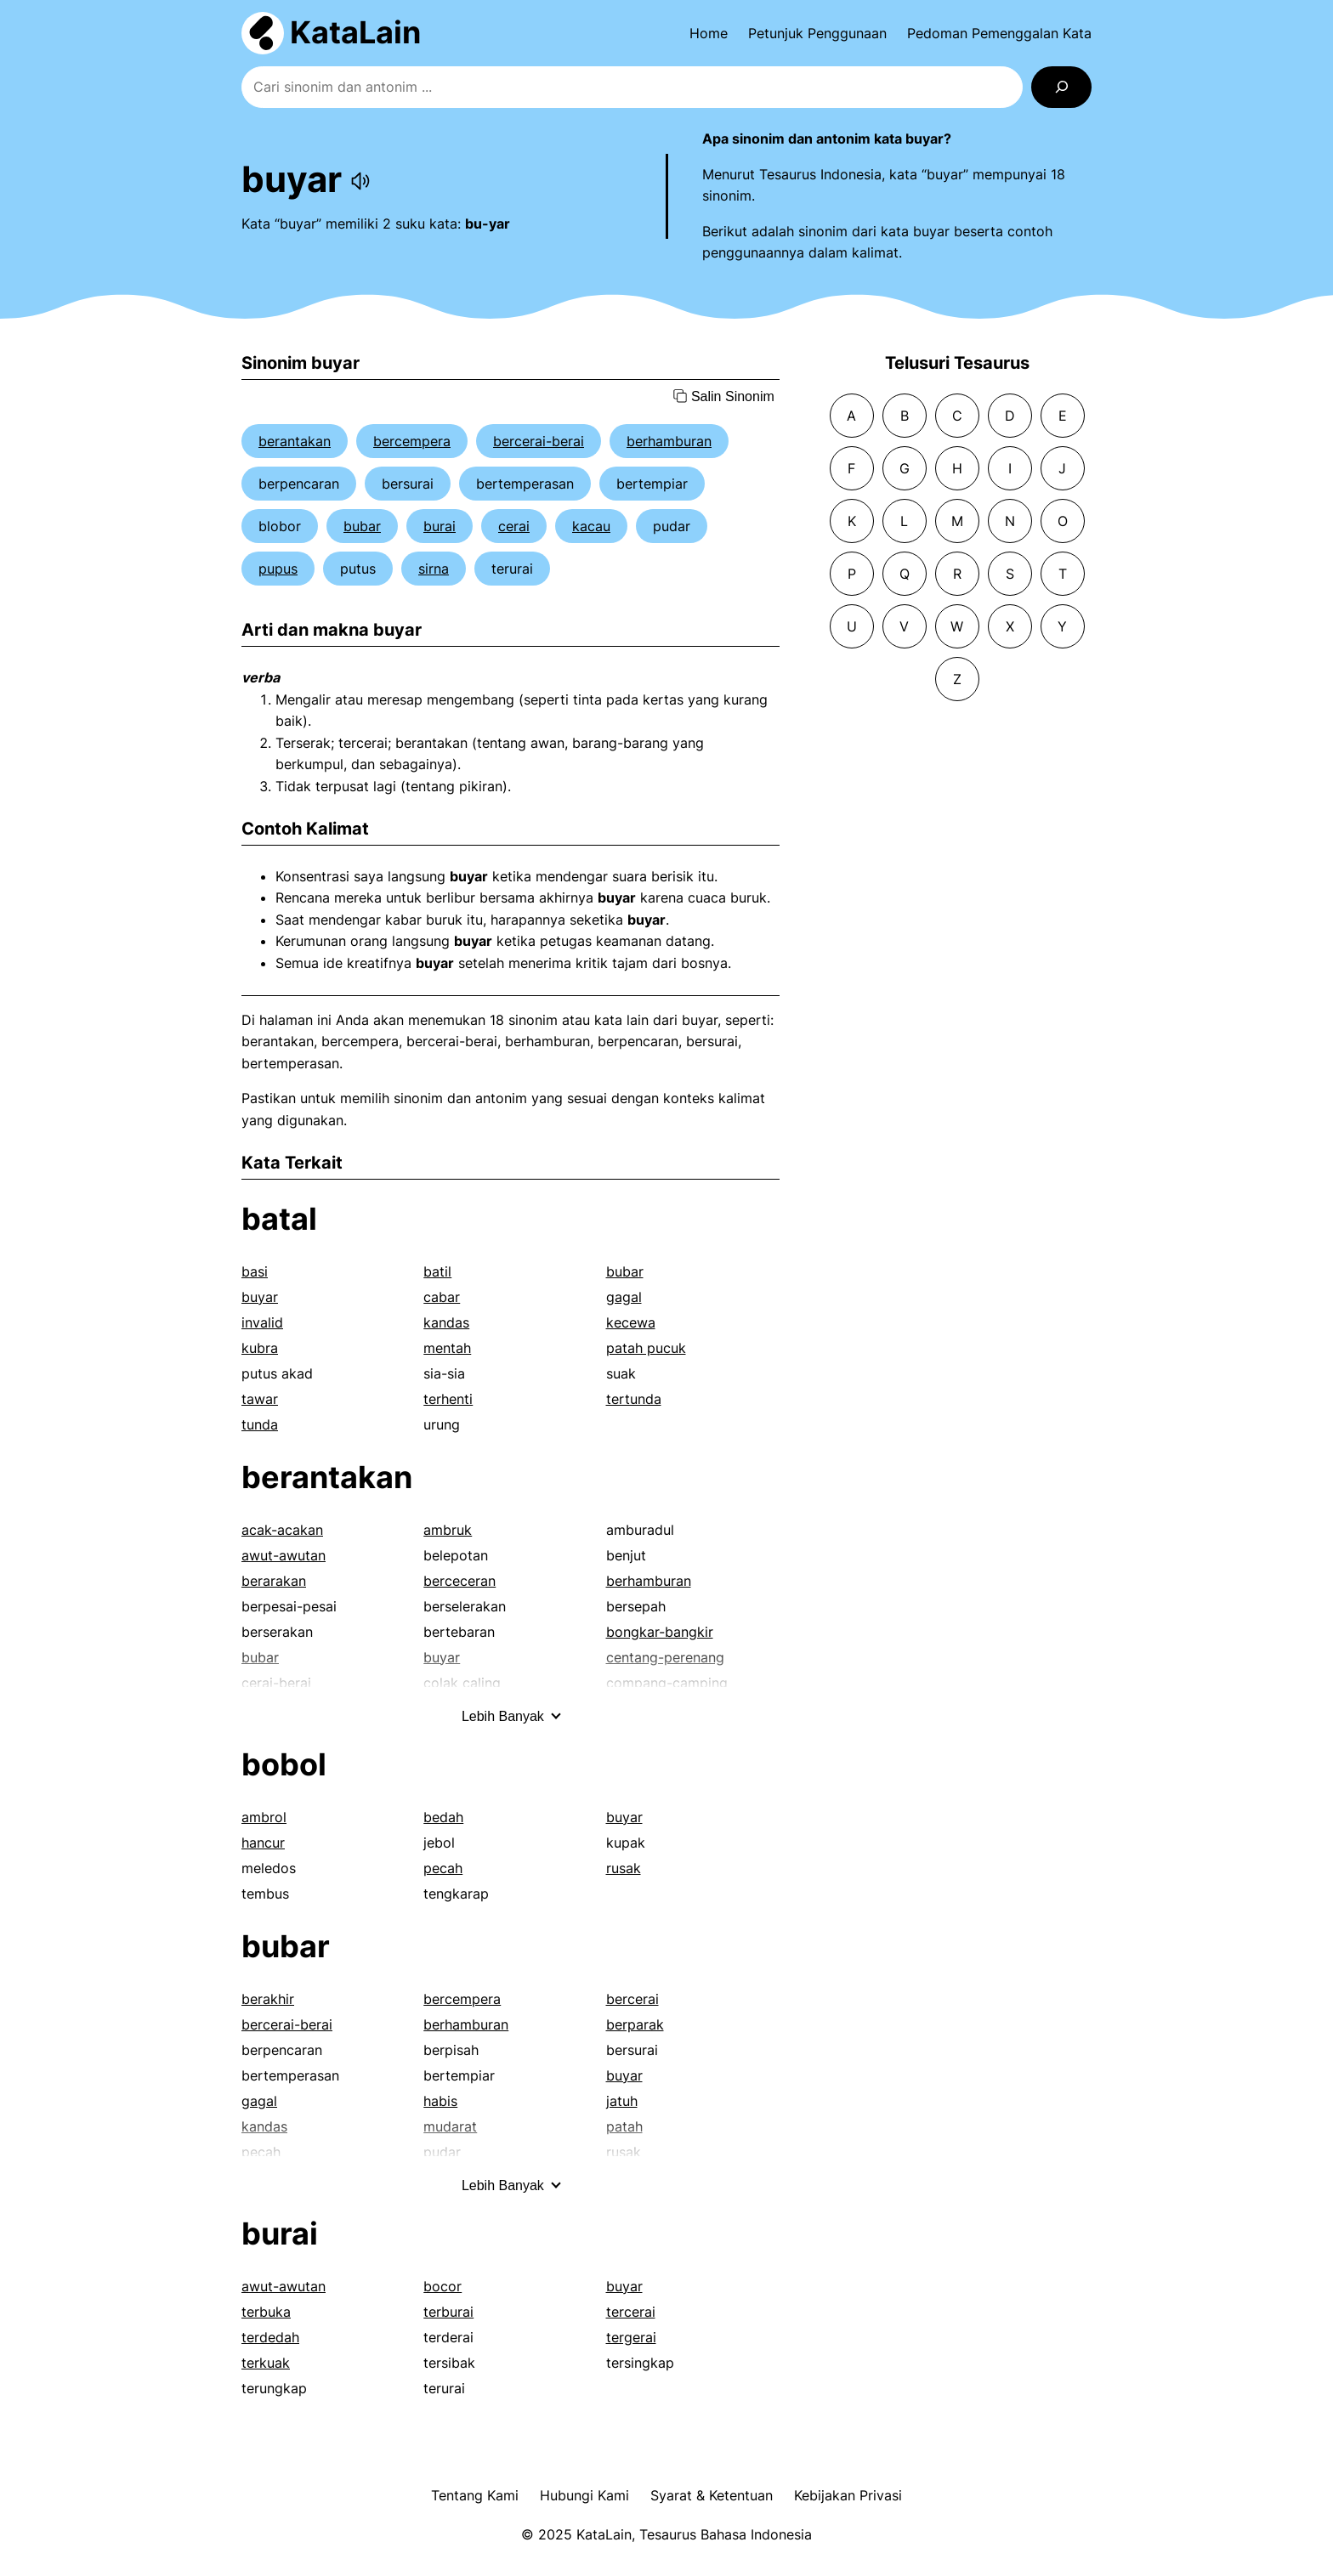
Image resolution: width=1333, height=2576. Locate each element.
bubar (362, 526)
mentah (447, 1347)
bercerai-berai (538, 441)
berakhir (267, 1998)
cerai (514, 526)
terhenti (448, 1398)
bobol (283, 1764)
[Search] (1061, 87)
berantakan (294, 441)
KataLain (355, 32)
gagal (624, 1296)
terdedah (270, 2337)
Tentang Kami (475, 2495)
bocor (442, 2286)
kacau (591, 526)
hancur (263, 1842)
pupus (278, 568)
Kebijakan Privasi (848, 2495)
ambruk (447, 1529)
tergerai (631, 2337)
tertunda (633, 1398)
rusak (623, 1868)
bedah (443, 1817)
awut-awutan (283, 1555)
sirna (433, 568)
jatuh (622, 2100)
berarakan (273, 1580)
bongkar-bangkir (659, 1631)
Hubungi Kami (584, 2495)
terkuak (265, 2362)
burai (439, 526)
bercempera (412, 441)
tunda (259, 1424)
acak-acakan (282, 1529)
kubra (259, 1347)
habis (440, 2100)
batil (437, 1271)
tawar (259, 1398)
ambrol (263, 1817)
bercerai (632, 1998)
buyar (259, 1296)
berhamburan (669, 441)
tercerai (630, 2311)
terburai (448, 2311)
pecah (442, 1868)
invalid (262, 1322)
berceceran (459, 1580)
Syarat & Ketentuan (711, 2495)
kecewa (630, 1322)
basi (254, 1271)
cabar (441, 1296)
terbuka (266, 2311)
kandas (446, 1322)
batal (279, 1218)
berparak (635, 2024)
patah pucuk (646, 1347)
